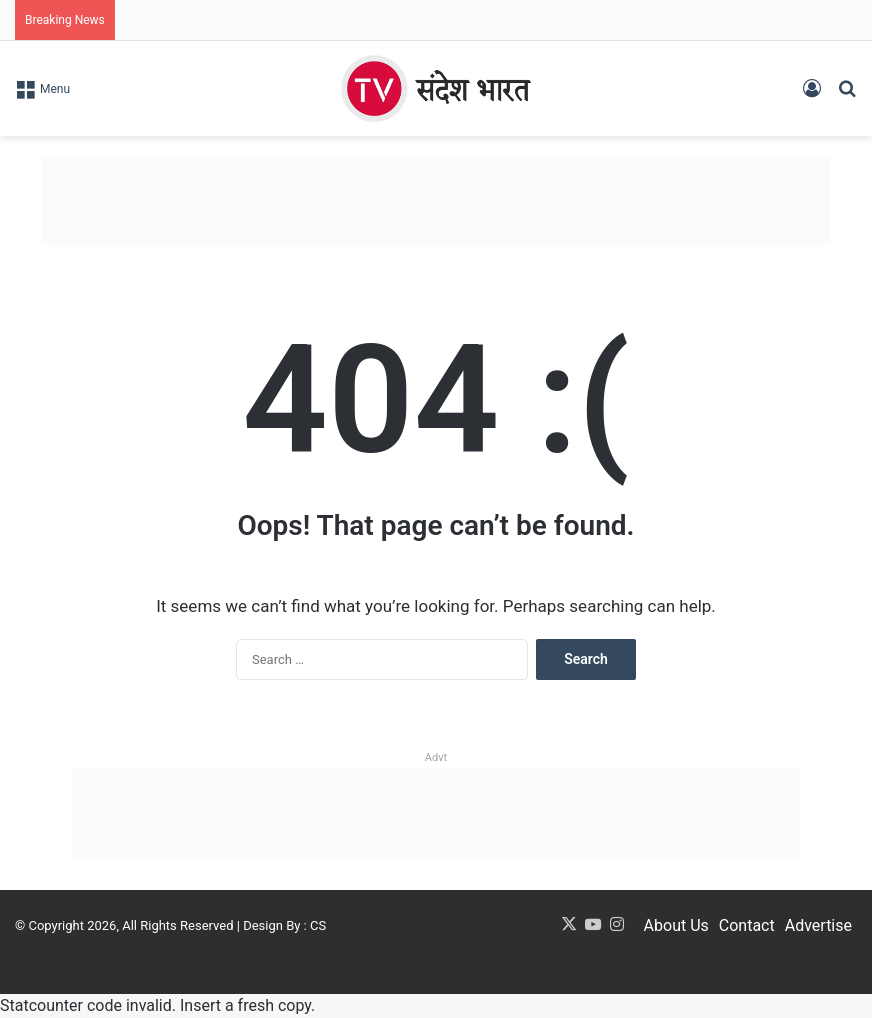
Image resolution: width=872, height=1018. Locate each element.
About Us (676, 925)
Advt (436, 757)
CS (318, 925)
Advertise (818, 925)
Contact (747, 925)
